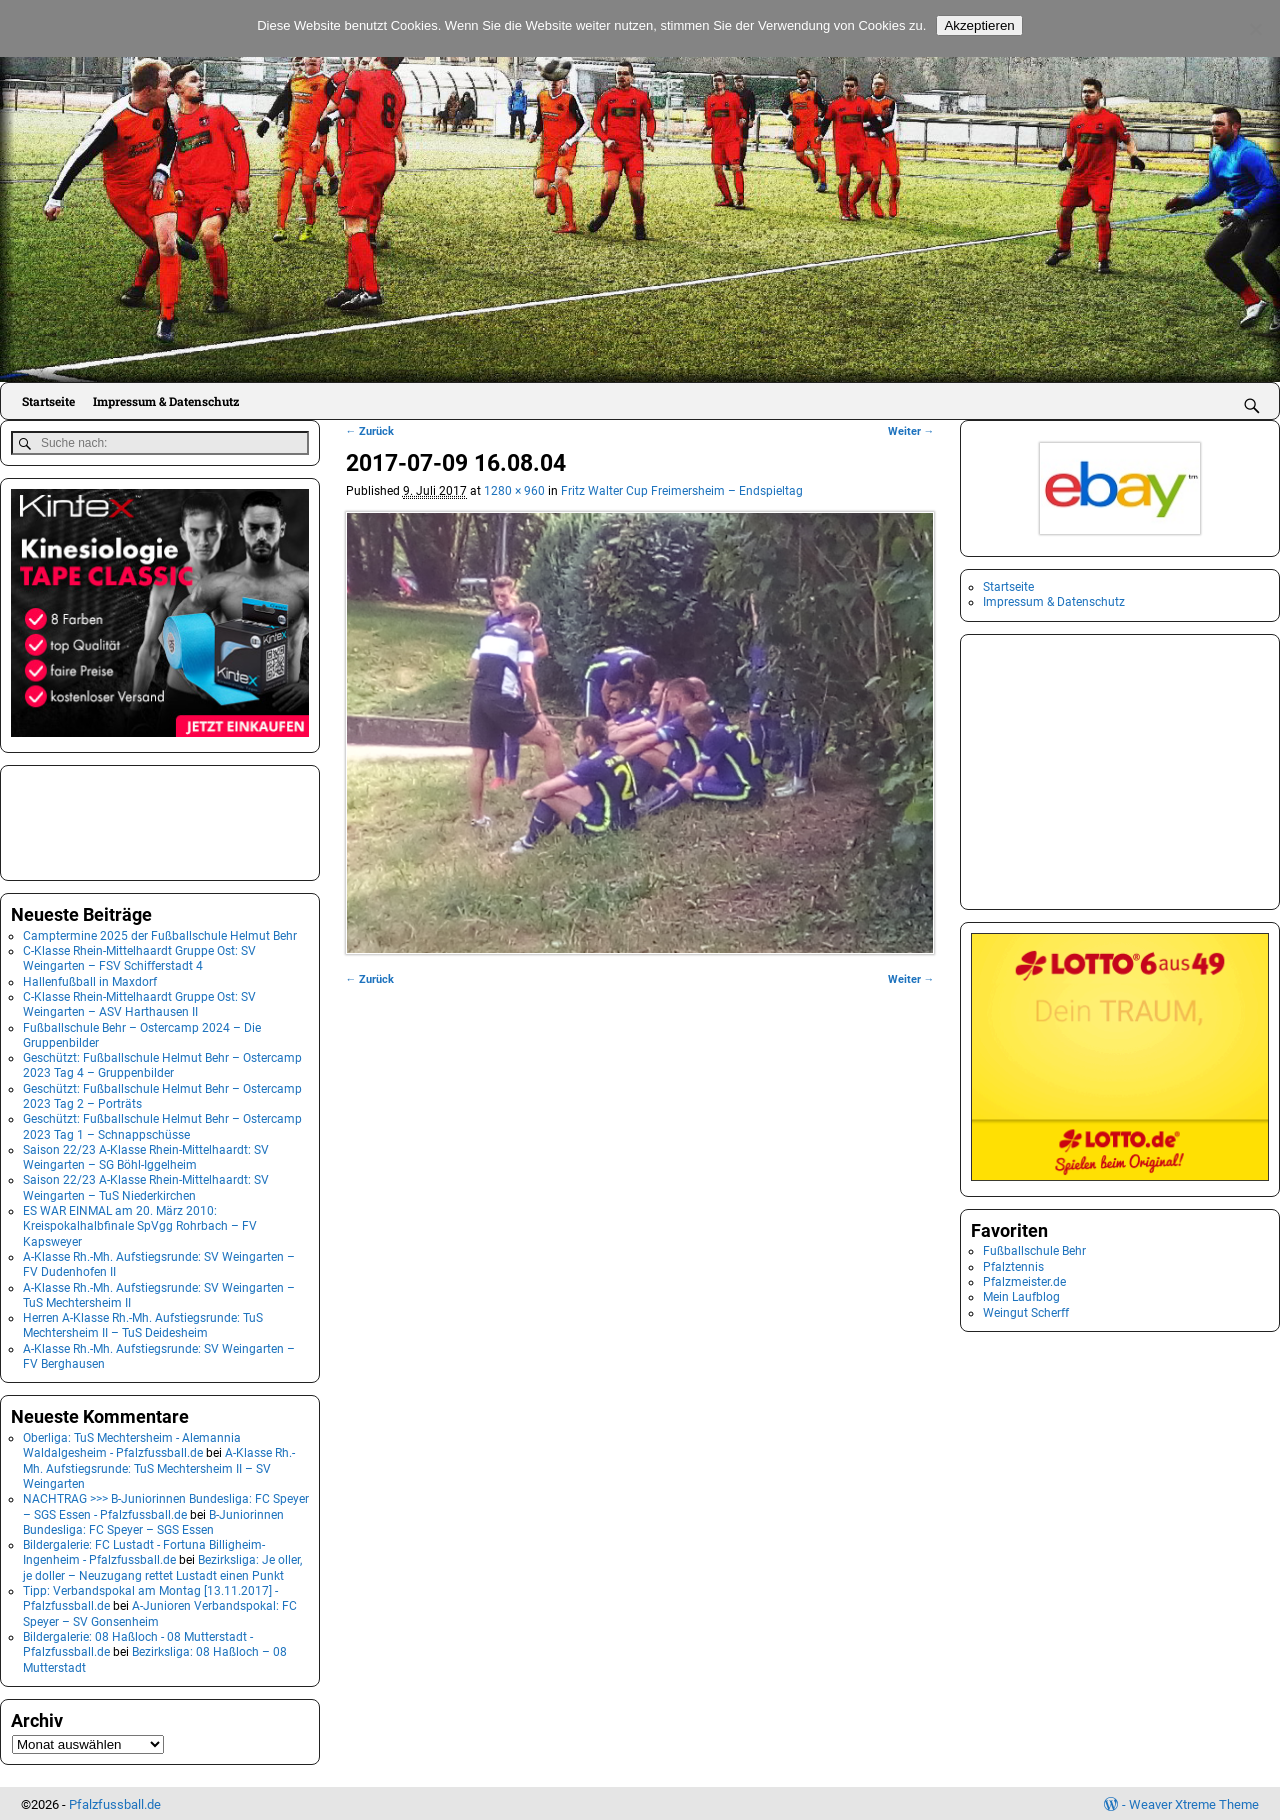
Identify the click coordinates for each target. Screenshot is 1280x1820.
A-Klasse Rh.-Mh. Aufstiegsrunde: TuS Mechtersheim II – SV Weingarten (159, 1466)
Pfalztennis (1013, 1267)
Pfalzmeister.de (1024, 1282)
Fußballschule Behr (1034, 1251)
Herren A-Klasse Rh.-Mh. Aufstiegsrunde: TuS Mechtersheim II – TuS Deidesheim (143, 1323)
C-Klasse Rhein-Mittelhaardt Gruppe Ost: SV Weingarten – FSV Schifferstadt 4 (139, 956)
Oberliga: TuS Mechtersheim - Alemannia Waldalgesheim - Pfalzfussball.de (132, 1443)
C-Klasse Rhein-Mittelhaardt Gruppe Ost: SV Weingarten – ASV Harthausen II (139, 1002)
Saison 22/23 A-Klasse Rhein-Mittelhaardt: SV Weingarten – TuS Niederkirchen (146, 1185)
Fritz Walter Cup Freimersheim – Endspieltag (682, 491)
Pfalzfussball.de (115, 1801)
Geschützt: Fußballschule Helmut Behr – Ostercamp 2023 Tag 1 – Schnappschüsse (162, 1124)
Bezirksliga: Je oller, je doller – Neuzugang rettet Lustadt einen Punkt (162, 1565)
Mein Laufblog (1021, 1297)
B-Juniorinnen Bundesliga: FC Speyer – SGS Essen (153, 1519)
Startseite (48, 401)
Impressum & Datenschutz (166, 401)
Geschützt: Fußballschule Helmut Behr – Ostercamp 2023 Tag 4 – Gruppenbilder (162, 1063)
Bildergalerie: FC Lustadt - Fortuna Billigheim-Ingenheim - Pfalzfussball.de (144, 1550)
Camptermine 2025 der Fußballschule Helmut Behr (160, 933)
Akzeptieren (979, 25)
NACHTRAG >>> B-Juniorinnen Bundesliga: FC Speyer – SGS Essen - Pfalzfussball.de (166, 1504)
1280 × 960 (514, 491)
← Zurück (370, 431)
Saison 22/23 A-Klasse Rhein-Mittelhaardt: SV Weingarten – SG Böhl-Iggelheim (146, 1155)
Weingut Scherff (1026, 1313)
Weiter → (911, 431)
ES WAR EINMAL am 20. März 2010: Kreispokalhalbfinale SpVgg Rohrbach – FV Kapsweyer (140, 1224)
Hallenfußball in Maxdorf (90, 979)
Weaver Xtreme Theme (1194, 1801)
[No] (1255, 29)
